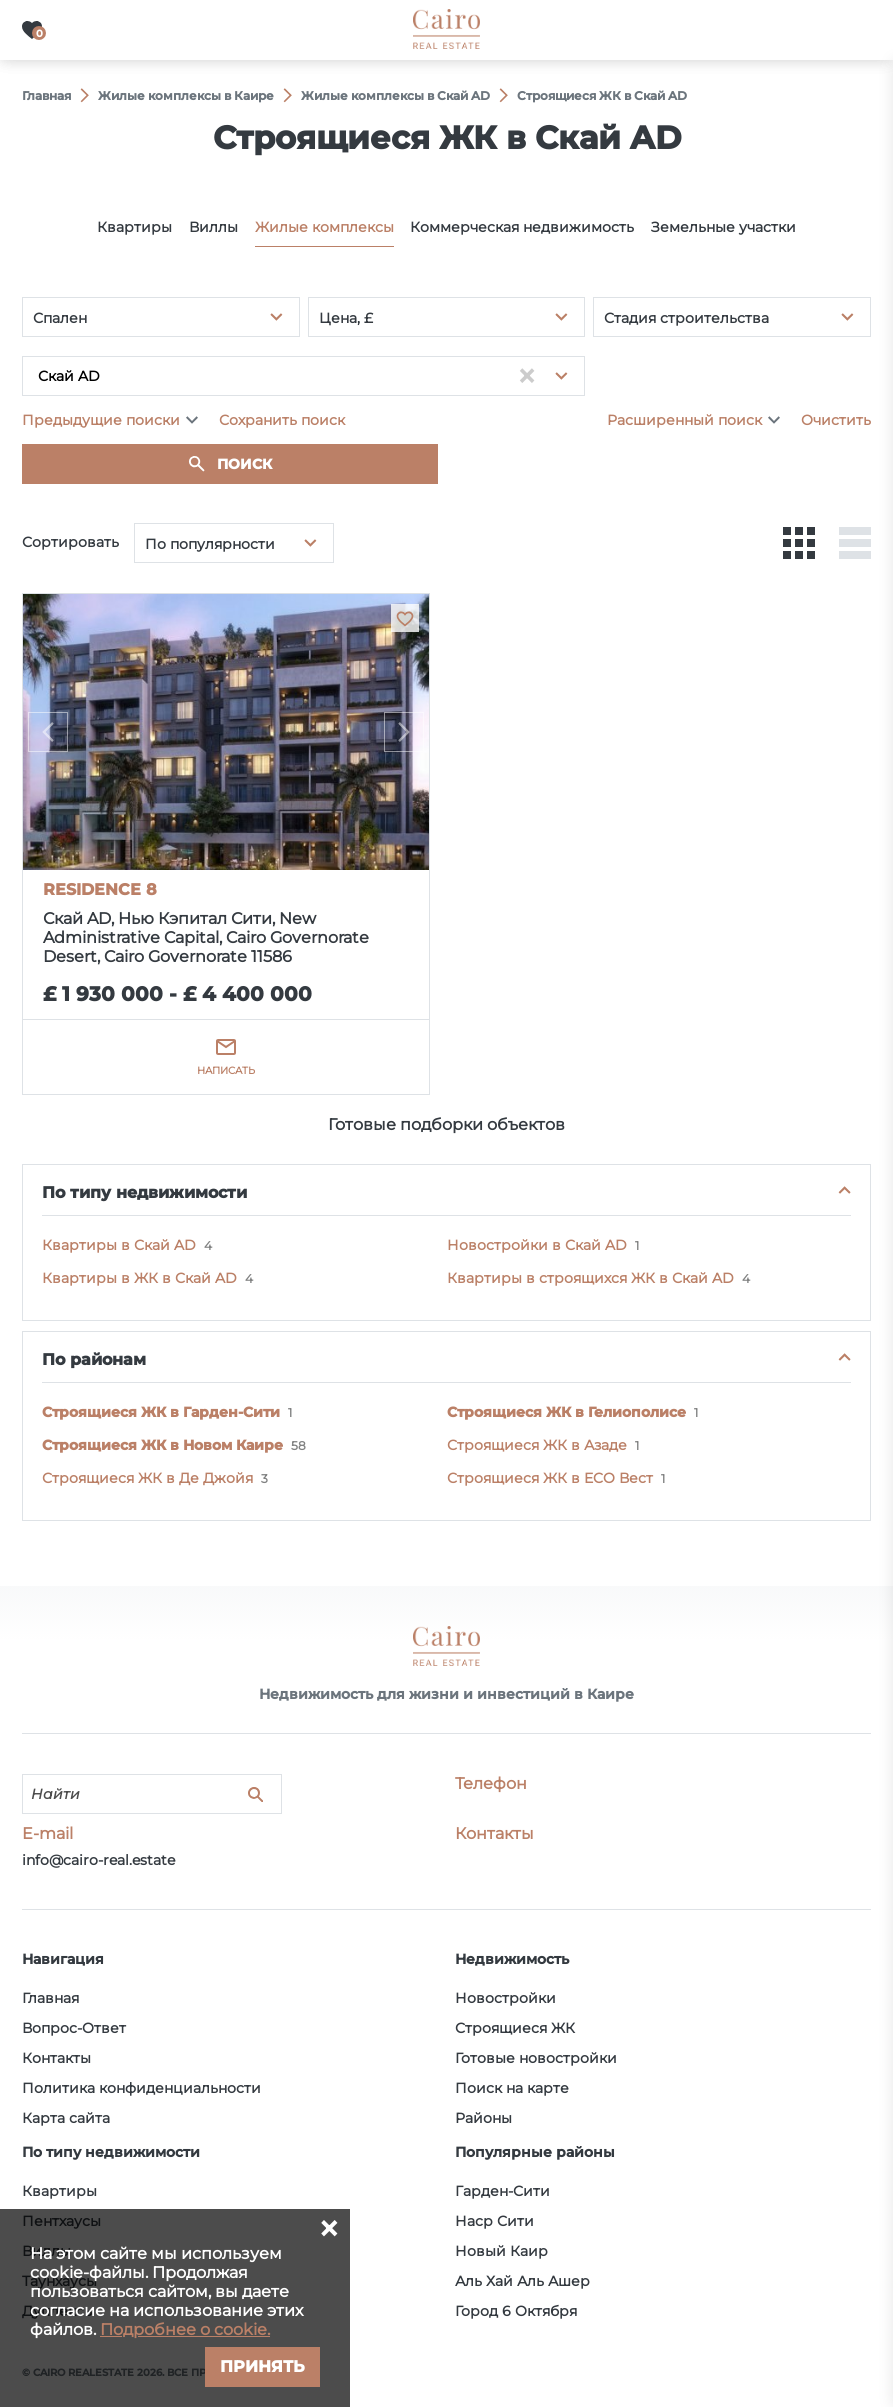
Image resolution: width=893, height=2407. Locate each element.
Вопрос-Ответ (74, 2028)
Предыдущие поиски (101, 420)
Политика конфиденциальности (141, 2088)
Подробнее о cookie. (185, 2329)
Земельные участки (723, 227)
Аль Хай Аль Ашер (522, 2281)
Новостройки (505, 1998)
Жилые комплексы (324, 227)
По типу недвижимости (144, 1192)
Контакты (56, 2058)
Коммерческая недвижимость (522, 227)
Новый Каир (501, 2251)
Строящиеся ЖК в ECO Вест (550, 1478)
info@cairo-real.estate (98, 1860)
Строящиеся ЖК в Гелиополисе (566, 1412)
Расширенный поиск (684, 420)
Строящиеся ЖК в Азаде (537, 1445)
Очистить (836, 420)
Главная (50, 1998)
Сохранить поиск (282, 420)
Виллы (213, 227)
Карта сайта (66, 2118)
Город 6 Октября (516, 2311)
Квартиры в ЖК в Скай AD (139, 1278)
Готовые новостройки (536, 2058)
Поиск (244, 464)
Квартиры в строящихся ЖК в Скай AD (590, 1278)
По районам (94, 1359)
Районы (483, 2118)
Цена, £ (346, 318)
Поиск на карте (512, 2088)
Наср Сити (494, 2221)
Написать (226, 1070)
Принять (262, 2366)
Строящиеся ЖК (515, 2028)
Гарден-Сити (502, 2191)
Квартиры (134, 227)
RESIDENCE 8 (100, 889)
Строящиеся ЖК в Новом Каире (162, 1445)
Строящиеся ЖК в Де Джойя (147, 1478)
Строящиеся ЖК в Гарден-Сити (161, 1412)
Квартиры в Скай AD (119, 1245)
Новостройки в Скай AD (537, 1245)
